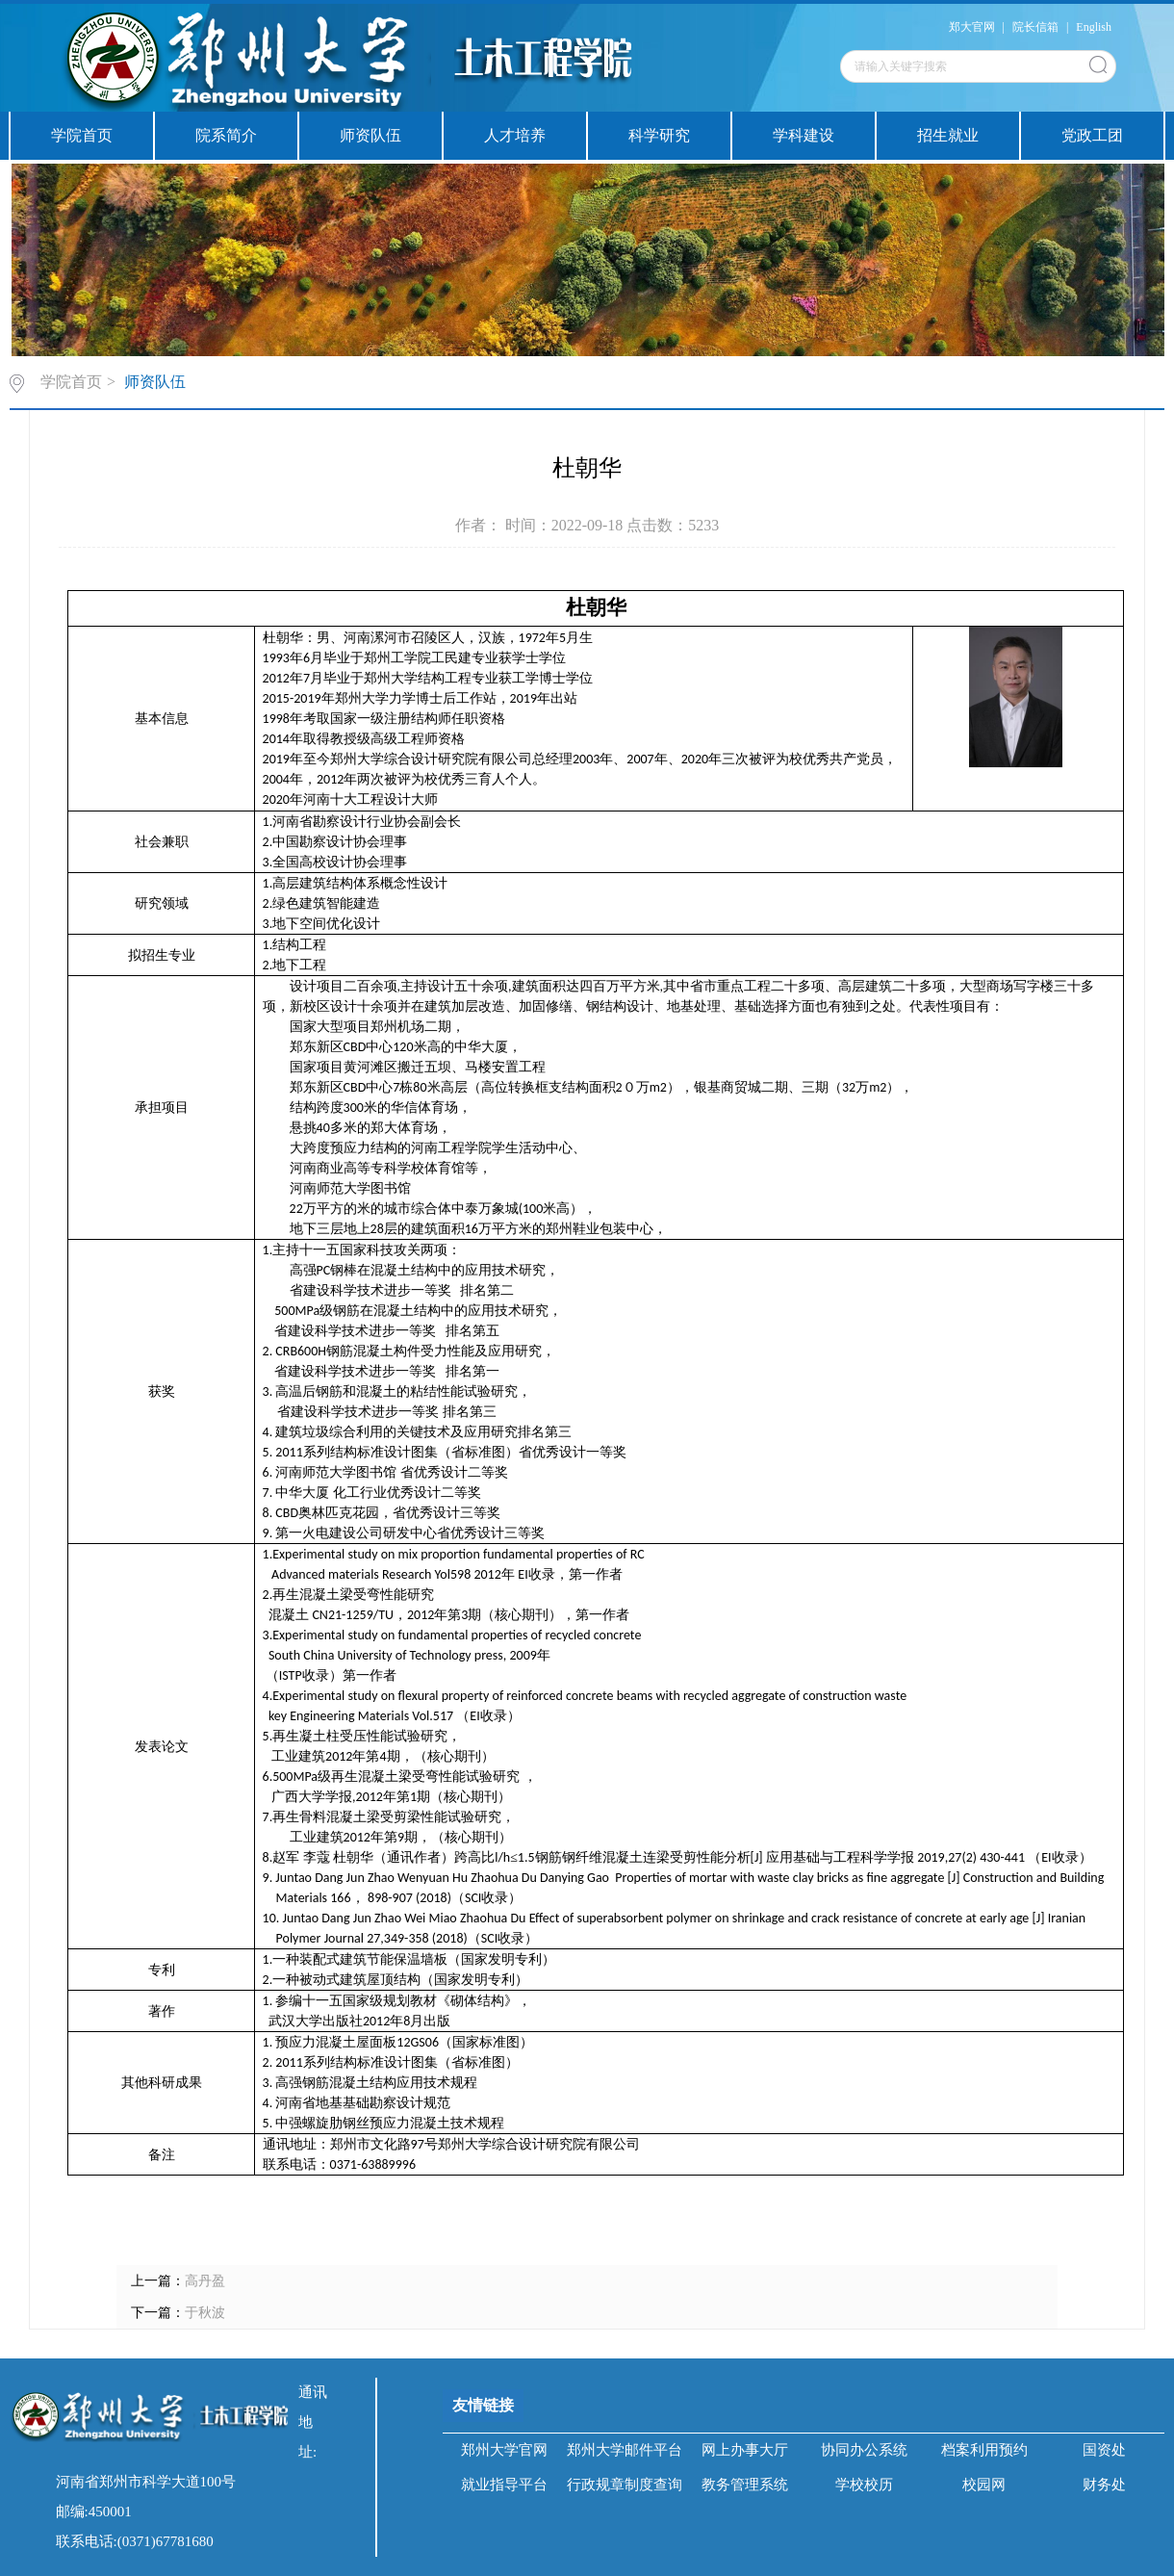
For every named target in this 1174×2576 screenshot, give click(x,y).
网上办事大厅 (745, 2450)
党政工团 (1092, 135)
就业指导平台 (504, 2484)
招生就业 (948, 135)
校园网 (984, 2484)
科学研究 (659, 135)
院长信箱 (1035, 27)
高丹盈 (205, 2281)
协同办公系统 (864, 2450)
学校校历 (864, 2484)
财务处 (1104, 2484)
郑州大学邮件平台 (624, 2450)
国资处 (1104, 2450)
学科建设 (803, 135)
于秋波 (205, 2313)
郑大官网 (972, 27)
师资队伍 (370, 135)
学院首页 (82, 135)
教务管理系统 (745, 2484)
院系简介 (226, 135)
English (1093, 27)
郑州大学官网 (504, 2450)
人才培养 (515, 135)
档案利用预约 (984, 2450)
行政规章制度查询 (624, 2484)
